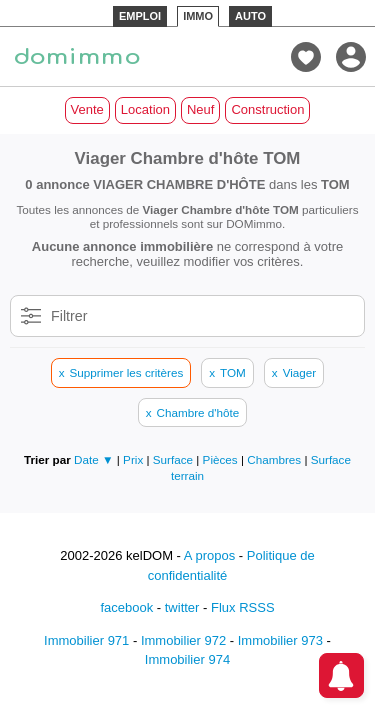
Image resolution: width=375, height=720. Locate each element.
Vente (87, 109)
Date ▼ (94, 459)
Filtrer (69, 316)
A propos (209, 555)
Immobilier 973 (280, 640)
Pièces (222, 459)
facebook (126, 607)
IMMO (198, 16)
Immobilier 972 (183, 640)
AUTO (250, 16)
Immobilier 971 (86, 640)
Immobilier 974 (187, 659)
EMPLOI (140, 16)
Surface (175, 459)
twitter (182, 607)
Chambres (275, 459)
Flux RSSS (243, 607)
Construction (267, 109)
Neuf (200, 109)
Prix (134, 459)
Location (145, 109)
